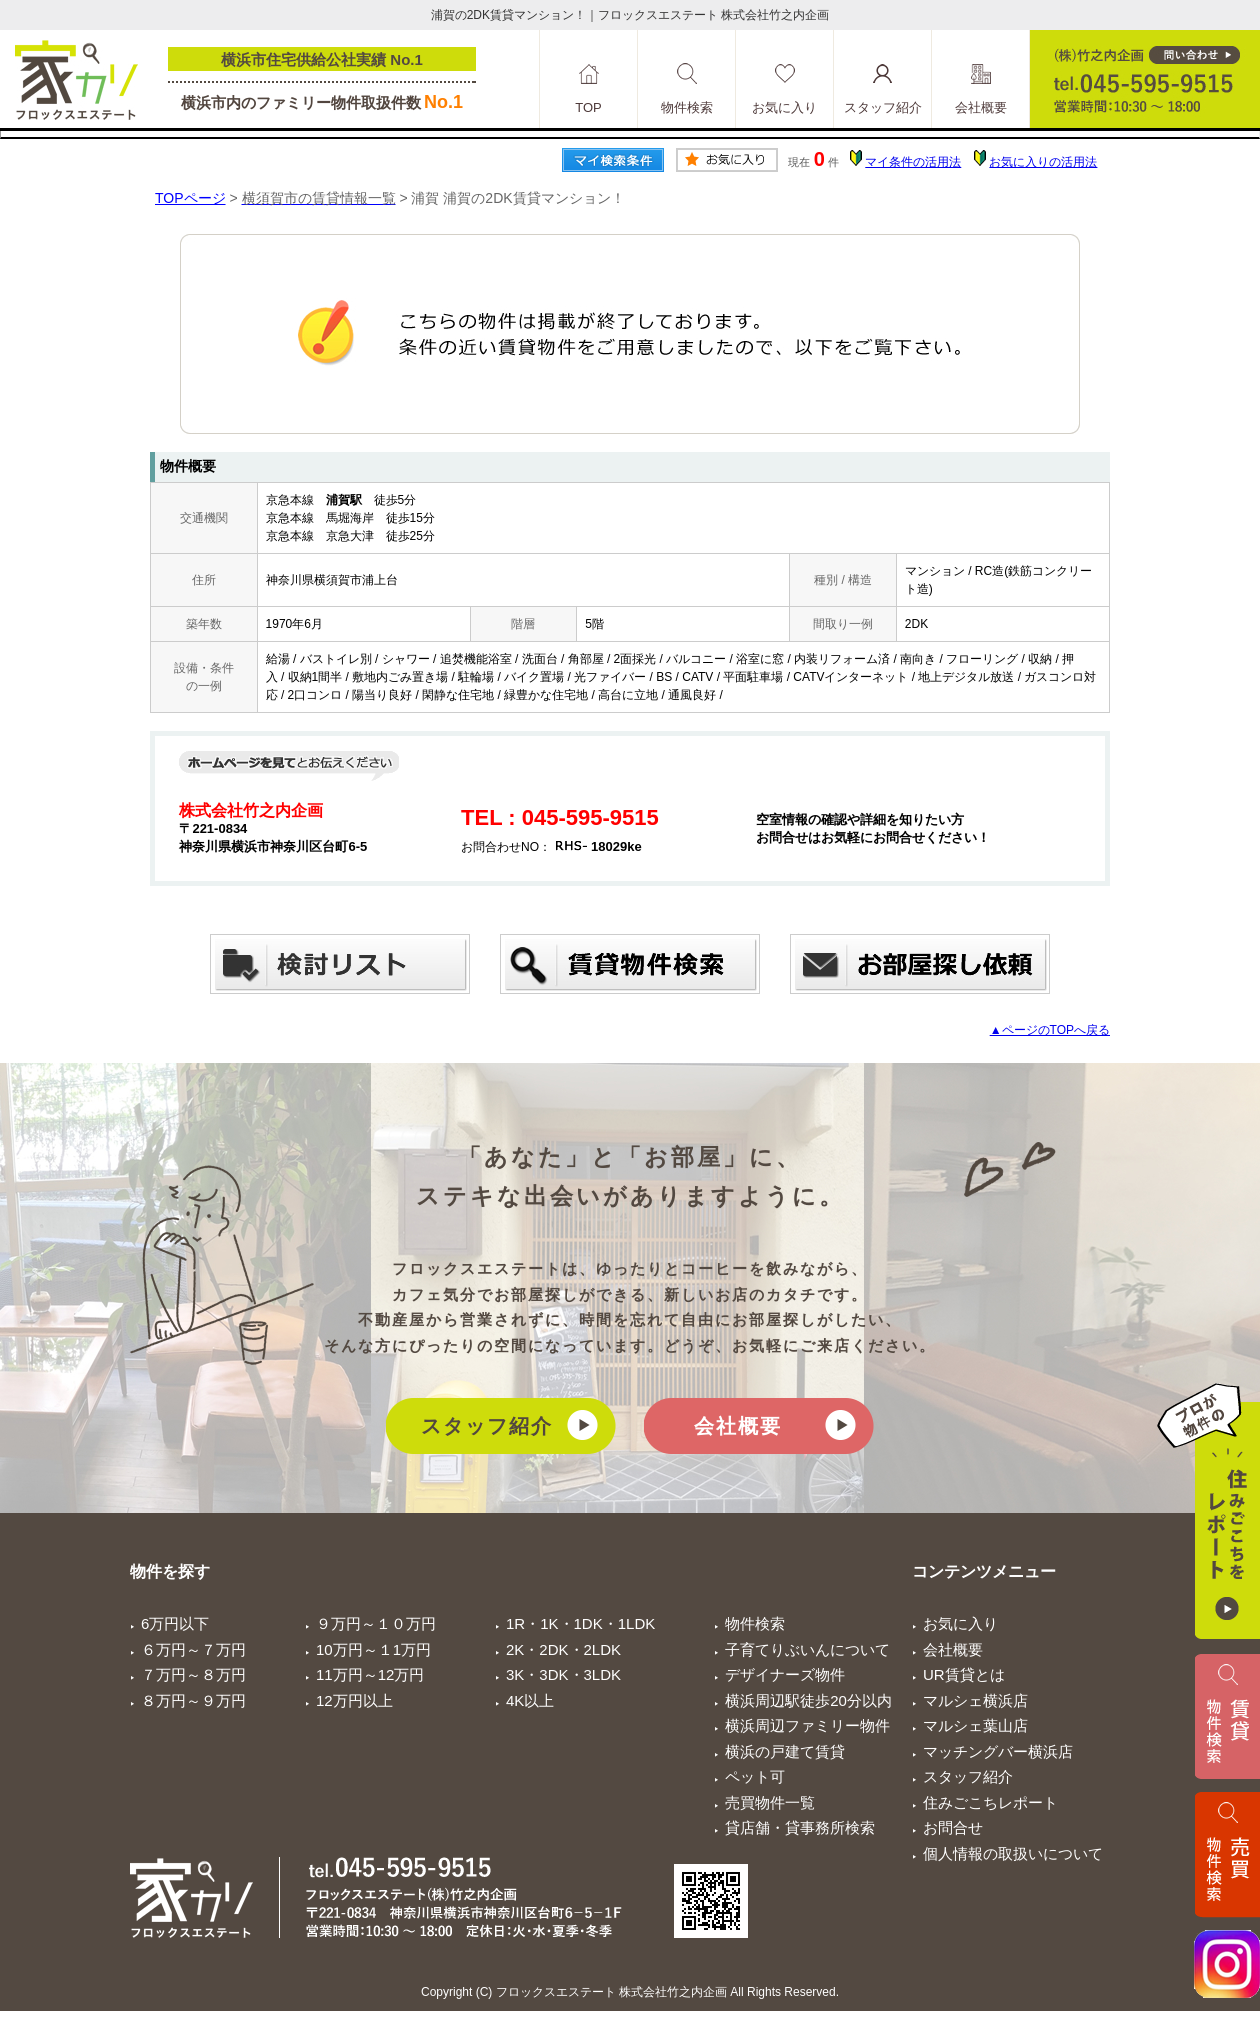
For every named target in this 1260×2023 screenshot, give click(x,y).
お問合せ (953, 1827)
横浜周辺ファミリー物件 (807, 1725)
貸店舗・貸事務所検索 (800, 1827)
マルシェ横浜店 (975, 1700)
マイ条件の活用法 (913, 162)
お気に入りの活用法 (1043, 162)
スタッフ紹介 (487, 1426)
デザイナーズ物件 (785, 1674)
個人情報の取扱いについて (1013, 1853)
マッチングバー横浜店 (998, 1751)
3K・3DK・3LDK (563, 1674)
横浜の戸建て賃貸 (785, 1751)
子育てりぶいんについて (807, 1649)
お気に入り (960, 1623)
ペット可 (755, 1776)
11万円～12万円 (370, 1674)
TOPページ (190, 198)
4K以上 (530, 1700)
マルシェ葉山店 (975, 1725)
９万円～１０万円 (376, 1623)
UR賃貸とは (964, 1674)
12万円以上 (354, 1700)
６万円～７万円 (193, 1649)
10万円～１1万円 (373, 1649)
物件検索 (755, 1623)
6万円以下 (175, 1623)
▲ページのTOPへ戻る (1050, 1030)
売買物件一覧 (770, 1802)
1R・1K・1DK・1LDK (580, 1623)
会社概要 (738, 1426)
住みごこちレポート (990, 1802)
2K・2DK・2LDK (563, 1649)
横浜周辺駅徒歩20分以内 (808, 1700)
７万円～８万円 (193, 1674)
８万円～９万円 (193, 1700)
